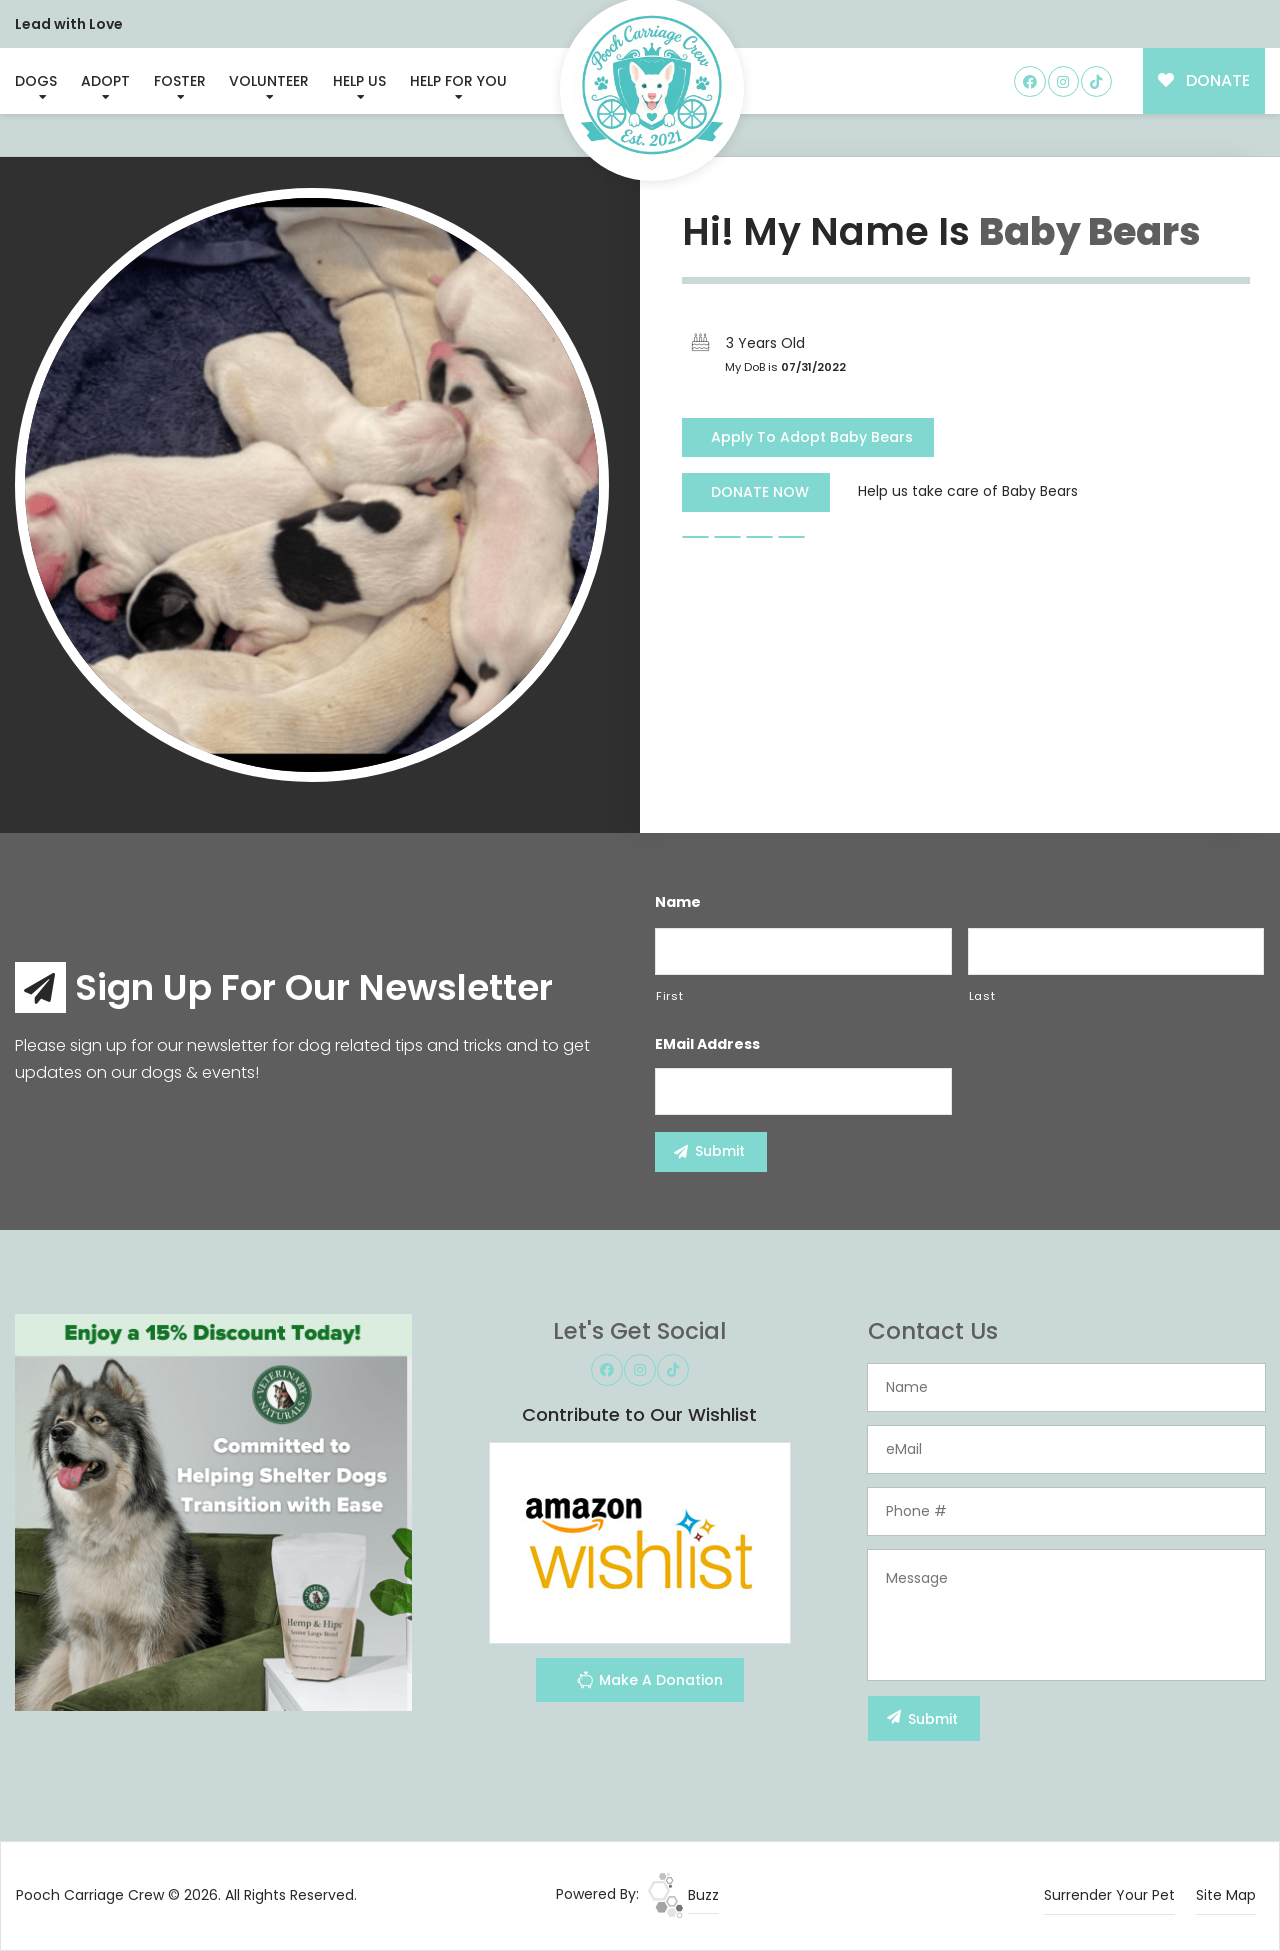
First (669, 996)
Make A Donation (649, 1682)
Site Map (1226, 1895)
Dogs (36, 81)
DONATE (1204, 80)
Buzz (683, 1895)
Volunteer (269, 81)
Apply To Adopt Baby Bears (812, 437)
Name (678, 902)
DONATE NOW (760, 492)
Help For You (458, 81)
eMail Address (707, 1044)
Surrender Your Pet (1109, 1895)
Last (982, 996)
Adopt (105, 81)
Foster (180, 81)
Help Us (359, 81)
